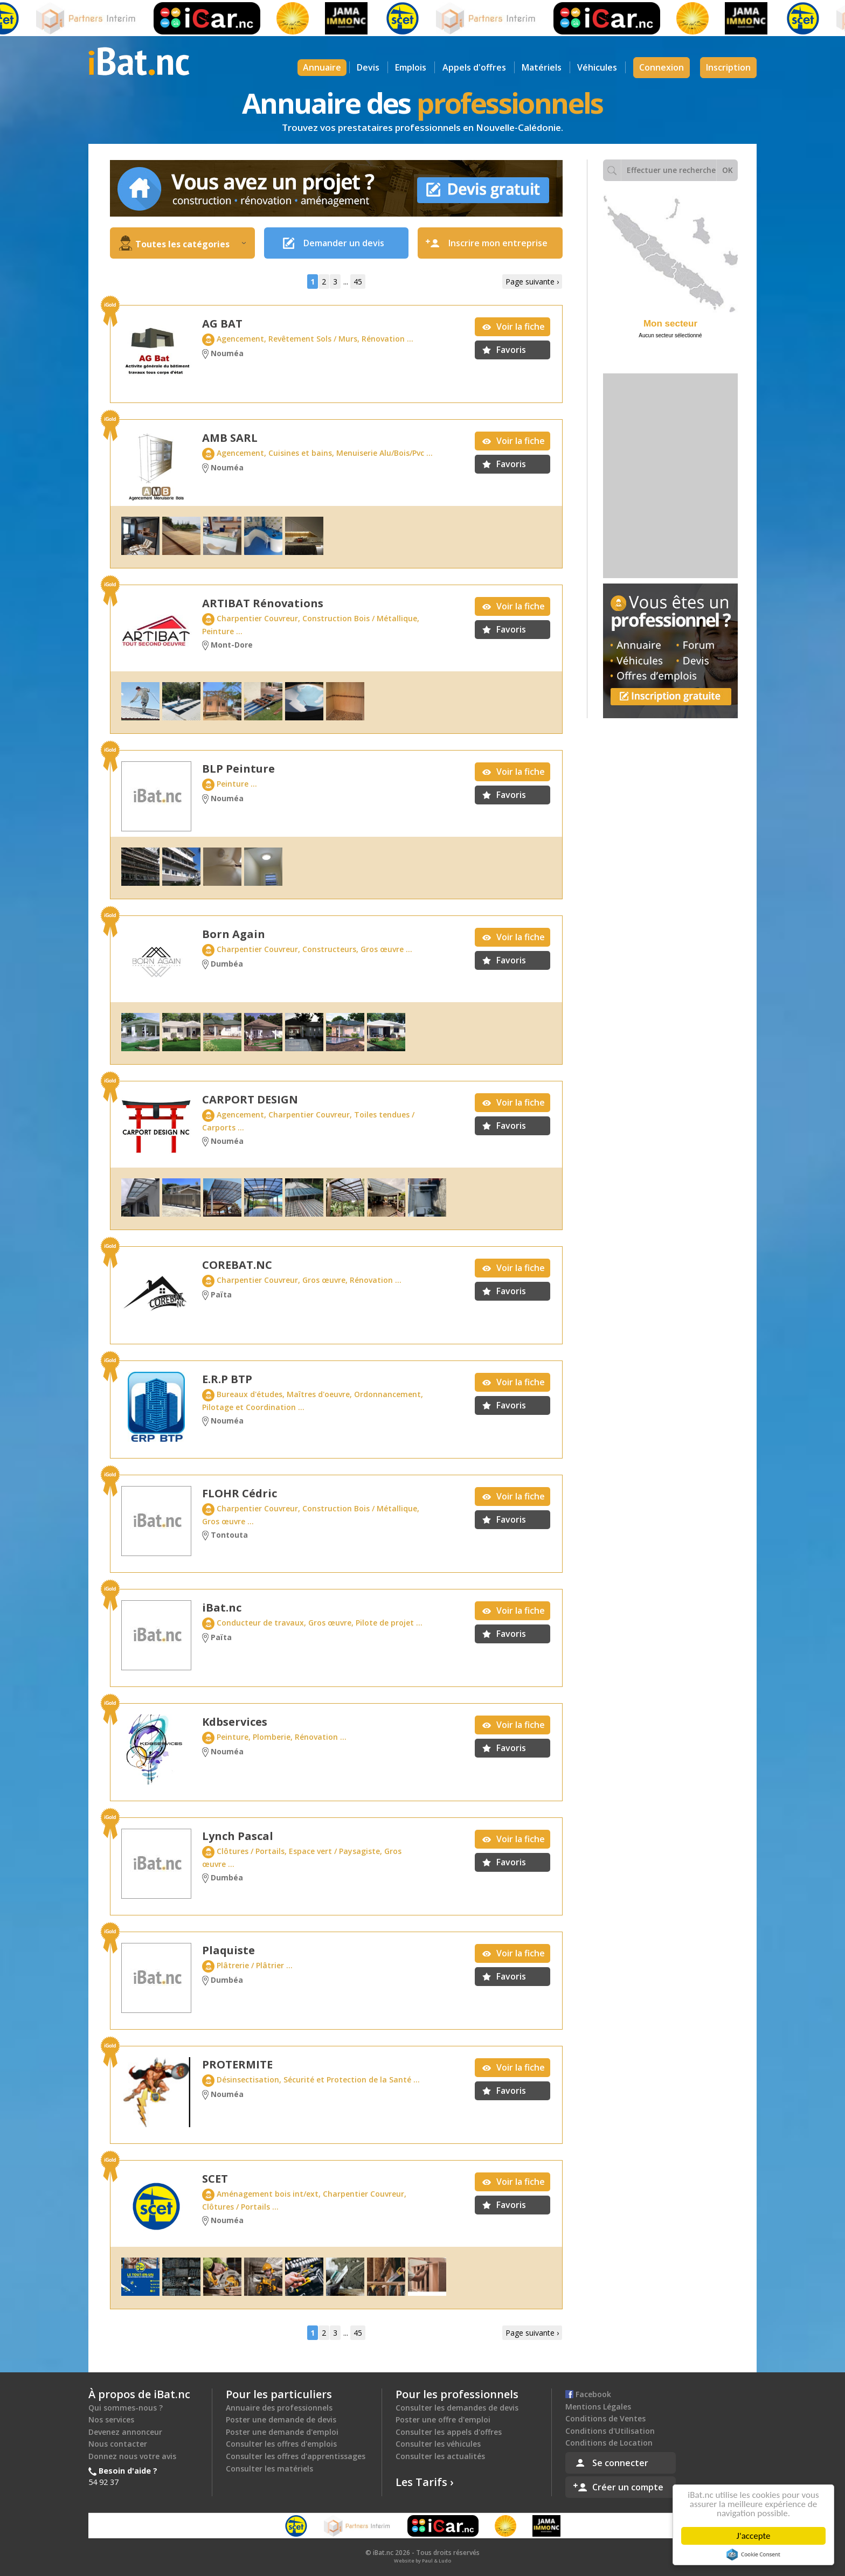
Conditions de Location (609, 2443)
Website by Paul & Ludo (422, 2560)
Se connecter (620, 2463)
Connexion (661, 67)
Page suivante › (532, 281)
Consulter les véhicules (438, 2444)
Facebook (588, 2394)
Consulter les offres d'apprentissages (295, 2456)
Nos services (111, 2419)
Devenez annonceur (125, 2432)
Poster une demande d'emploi (282, 2432)
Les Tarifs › (425, 2482)
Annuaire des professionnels (279, 2408)
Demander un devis (343, 243)
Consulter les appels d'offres (449, 2432)
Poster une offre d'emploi (443, 2419)
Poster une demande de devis (281, 2419)
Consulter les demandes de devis (457, 2408)
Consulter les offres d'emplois (281, 2444)
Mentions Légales (598, 2406)
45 (358, 281)
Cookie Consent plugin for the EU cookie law (756, 2554)
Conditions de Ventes (605, 2418)
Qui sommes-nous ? (125, 2408)
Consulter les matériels (269, 2468)
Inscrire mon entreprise (498, 243)
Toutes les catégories (190, 244)
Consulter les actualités (440, 2456)
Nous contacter (117, 2444)
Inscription (728, 67)
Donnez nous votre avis (132, 2456)
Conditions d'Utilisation (610, 2431)
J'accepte (756, 2536)
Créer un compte (627, 2487)
